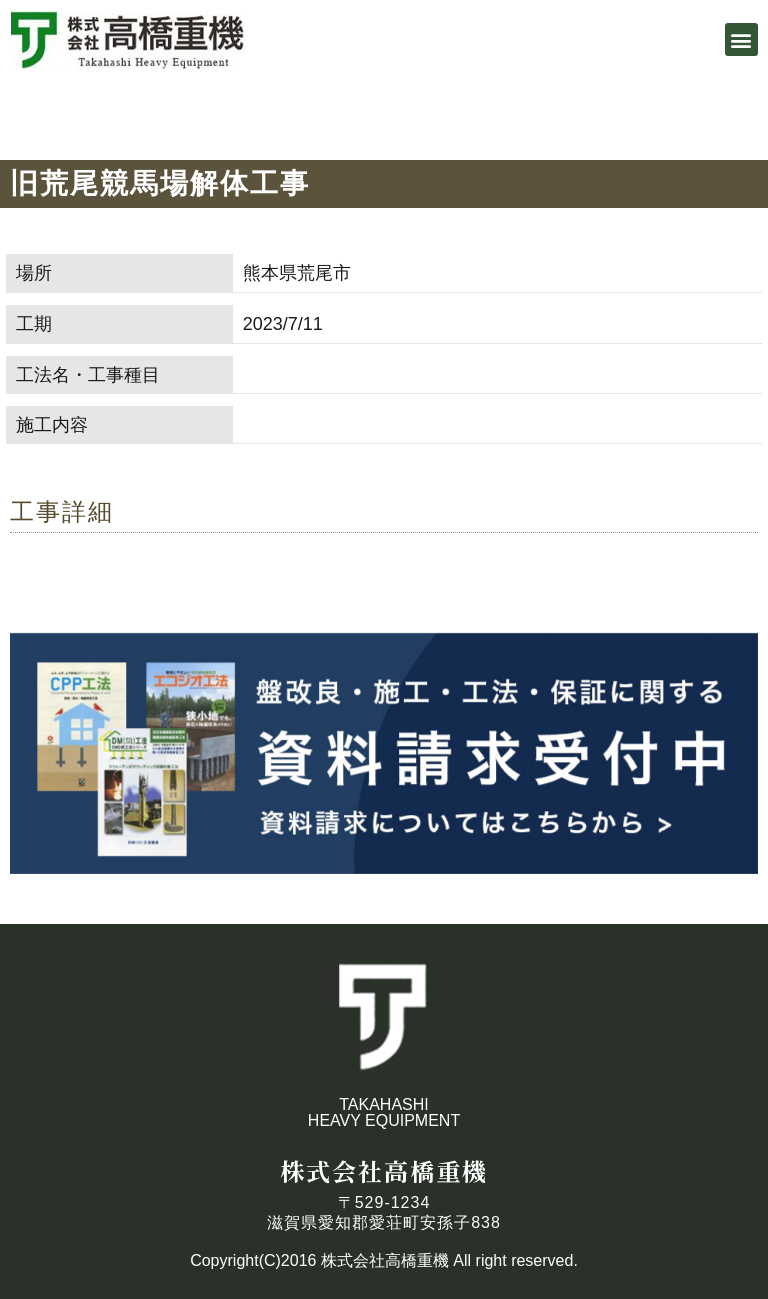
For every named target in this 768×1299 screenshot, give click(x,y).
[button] (741, 39)
